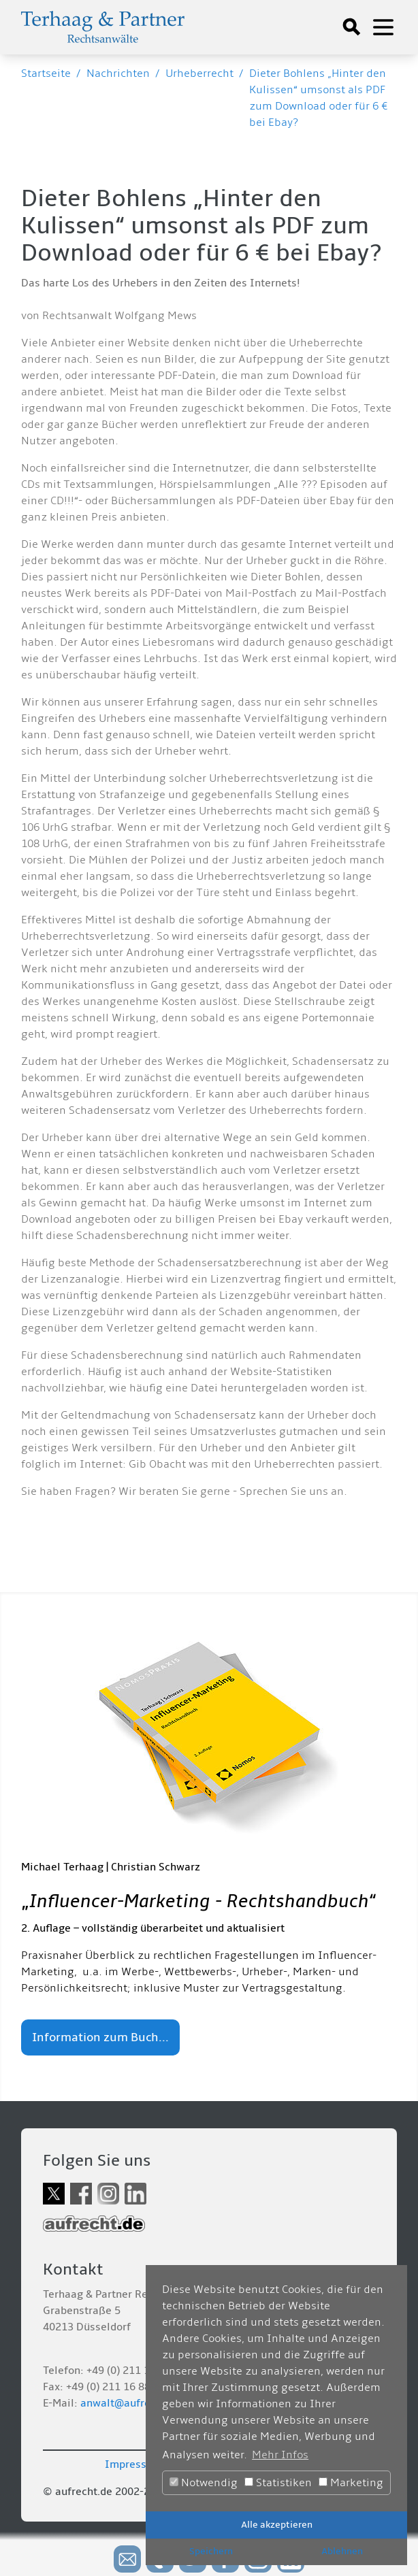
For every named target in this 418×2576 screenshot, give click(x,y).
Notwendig (204, 2483)
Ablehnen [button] (342, 2551)
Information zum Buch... (100, 2037)
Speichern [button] (211, 2551)
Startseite (46, 73)
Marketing (351, 2483)
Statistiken (278, 2483)
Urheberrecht (199, 73)
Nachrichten (118, 73)
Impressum (133, 2464)
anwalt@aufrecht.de (130, 2403)
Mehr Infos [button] (280, 2455)
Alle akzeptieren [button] (276, 2524)
